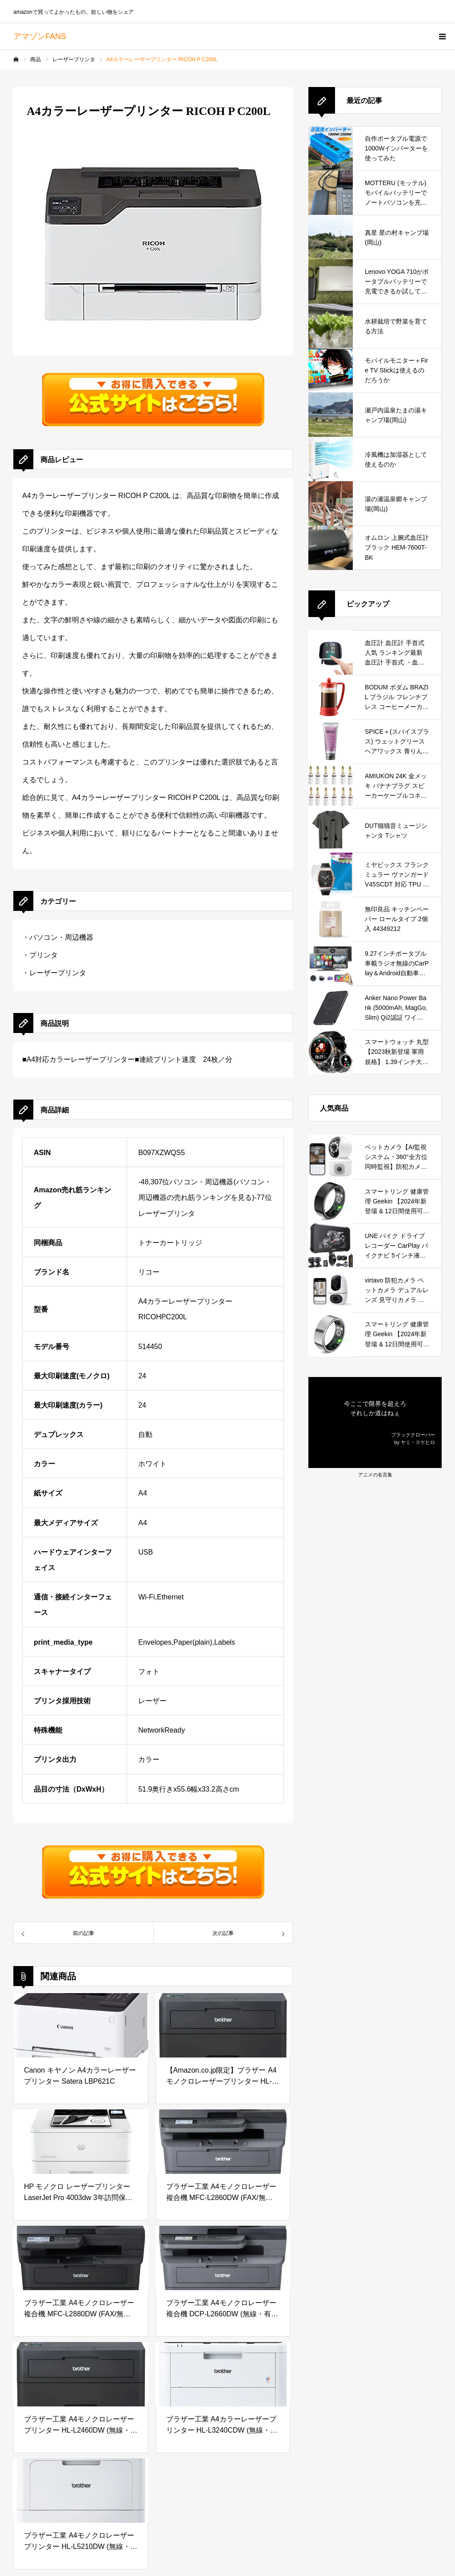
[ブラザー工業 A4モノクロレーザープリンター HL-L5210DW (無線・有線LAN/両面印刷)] (80, 2490)
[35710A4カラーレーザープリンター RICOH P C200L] (83, 1933)
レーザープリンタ (57, 973)
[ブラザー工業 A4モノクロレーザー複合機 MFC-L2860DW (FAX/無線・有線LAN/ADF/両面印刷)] (223, 2141)
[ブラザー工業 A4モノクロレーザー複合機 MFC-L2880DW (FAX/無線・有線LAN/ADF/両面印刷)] (80, 2258)
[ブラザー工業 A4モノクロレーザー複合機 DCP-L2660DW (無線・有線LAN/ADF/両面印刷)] (223, 2258)
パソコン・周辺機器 (61, 937)
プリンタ (43, 955)
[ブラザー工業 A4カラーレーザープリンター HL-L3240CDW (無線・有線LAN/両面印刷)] (223, 2374)
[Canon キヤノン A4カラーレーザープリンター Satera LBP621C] (80, 2025)
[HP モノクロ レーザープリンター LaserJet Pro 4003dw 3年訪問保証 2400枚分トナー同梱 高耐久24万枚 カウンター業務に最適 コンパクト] (80, 2141)
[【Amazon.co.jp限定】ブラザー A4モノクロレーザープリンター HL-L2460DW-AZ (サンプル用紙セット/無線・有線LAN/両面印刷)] (223, 2025)
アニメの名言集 (375, 1474)
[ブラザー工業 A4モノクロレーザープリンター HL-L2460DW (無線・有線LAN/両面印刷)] (80, 2374)
